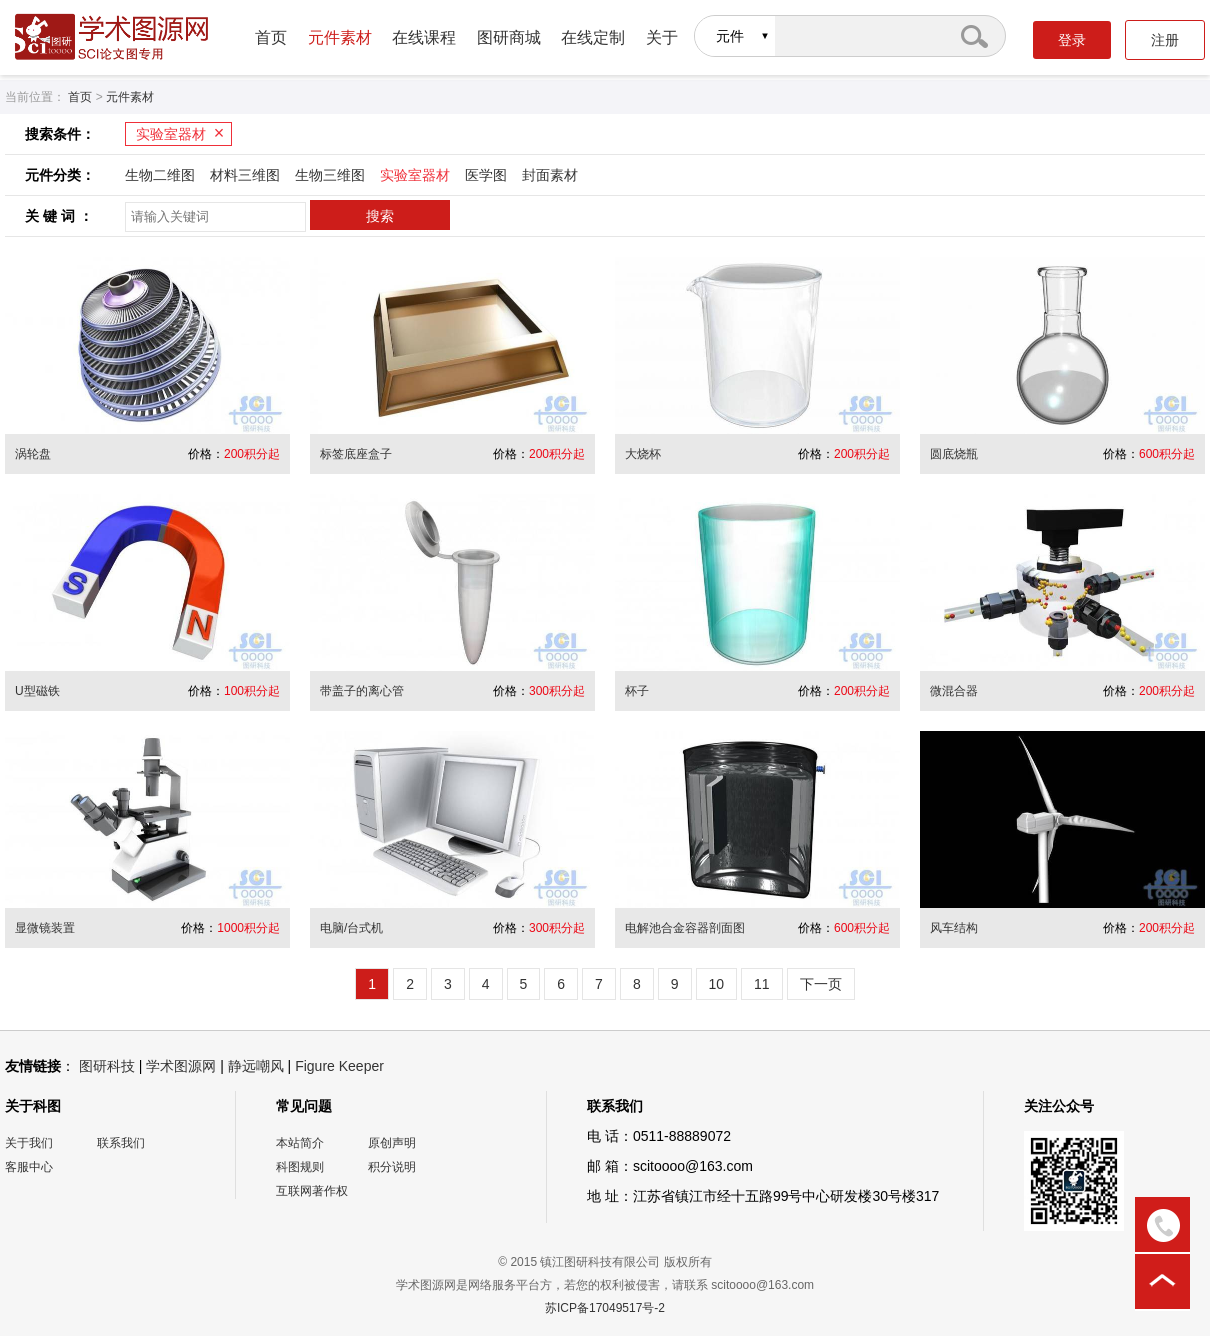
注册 (1165, 40)
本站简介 (300, 1143)
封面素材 (550, 175)
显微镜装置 (45, 928)
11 (762, 984)
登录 (1072, 40)
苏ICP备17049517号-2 (605, 1308)
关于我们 (29, 1143)
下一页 (821, 984)
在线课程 (424, 37)
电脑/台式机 (351, 928)
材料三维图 (245, 175)
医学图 (486, 175)
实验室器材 (171, 134)
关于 (662, 37)
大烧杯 (643, 454)
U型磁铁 (37, 691)
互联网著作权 (312, 1191)
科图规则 (300, 1167)
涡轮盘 (33, 454)
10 (717, 984)
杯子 (637, 691)
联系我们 (121, 1143)
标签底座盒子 (356, 454)
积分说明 (392, 1167)
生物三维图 (330, 175)
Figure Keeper (339, 1066)
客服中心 (29, 1167)
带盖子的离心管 (362, 691)
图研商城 (509, 37)
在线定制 (593, 37)
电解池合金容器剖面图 (685, 928)
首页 (271, 37)
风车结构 (954, 928)
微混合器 (954, 691)
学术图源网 (181, 1066)
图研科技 (107, 1066)
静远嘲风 (256, 1066)
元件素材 (340, 37)
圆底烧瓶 (954, 454)
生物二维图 (160, 175)
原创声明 (392, 1143)
